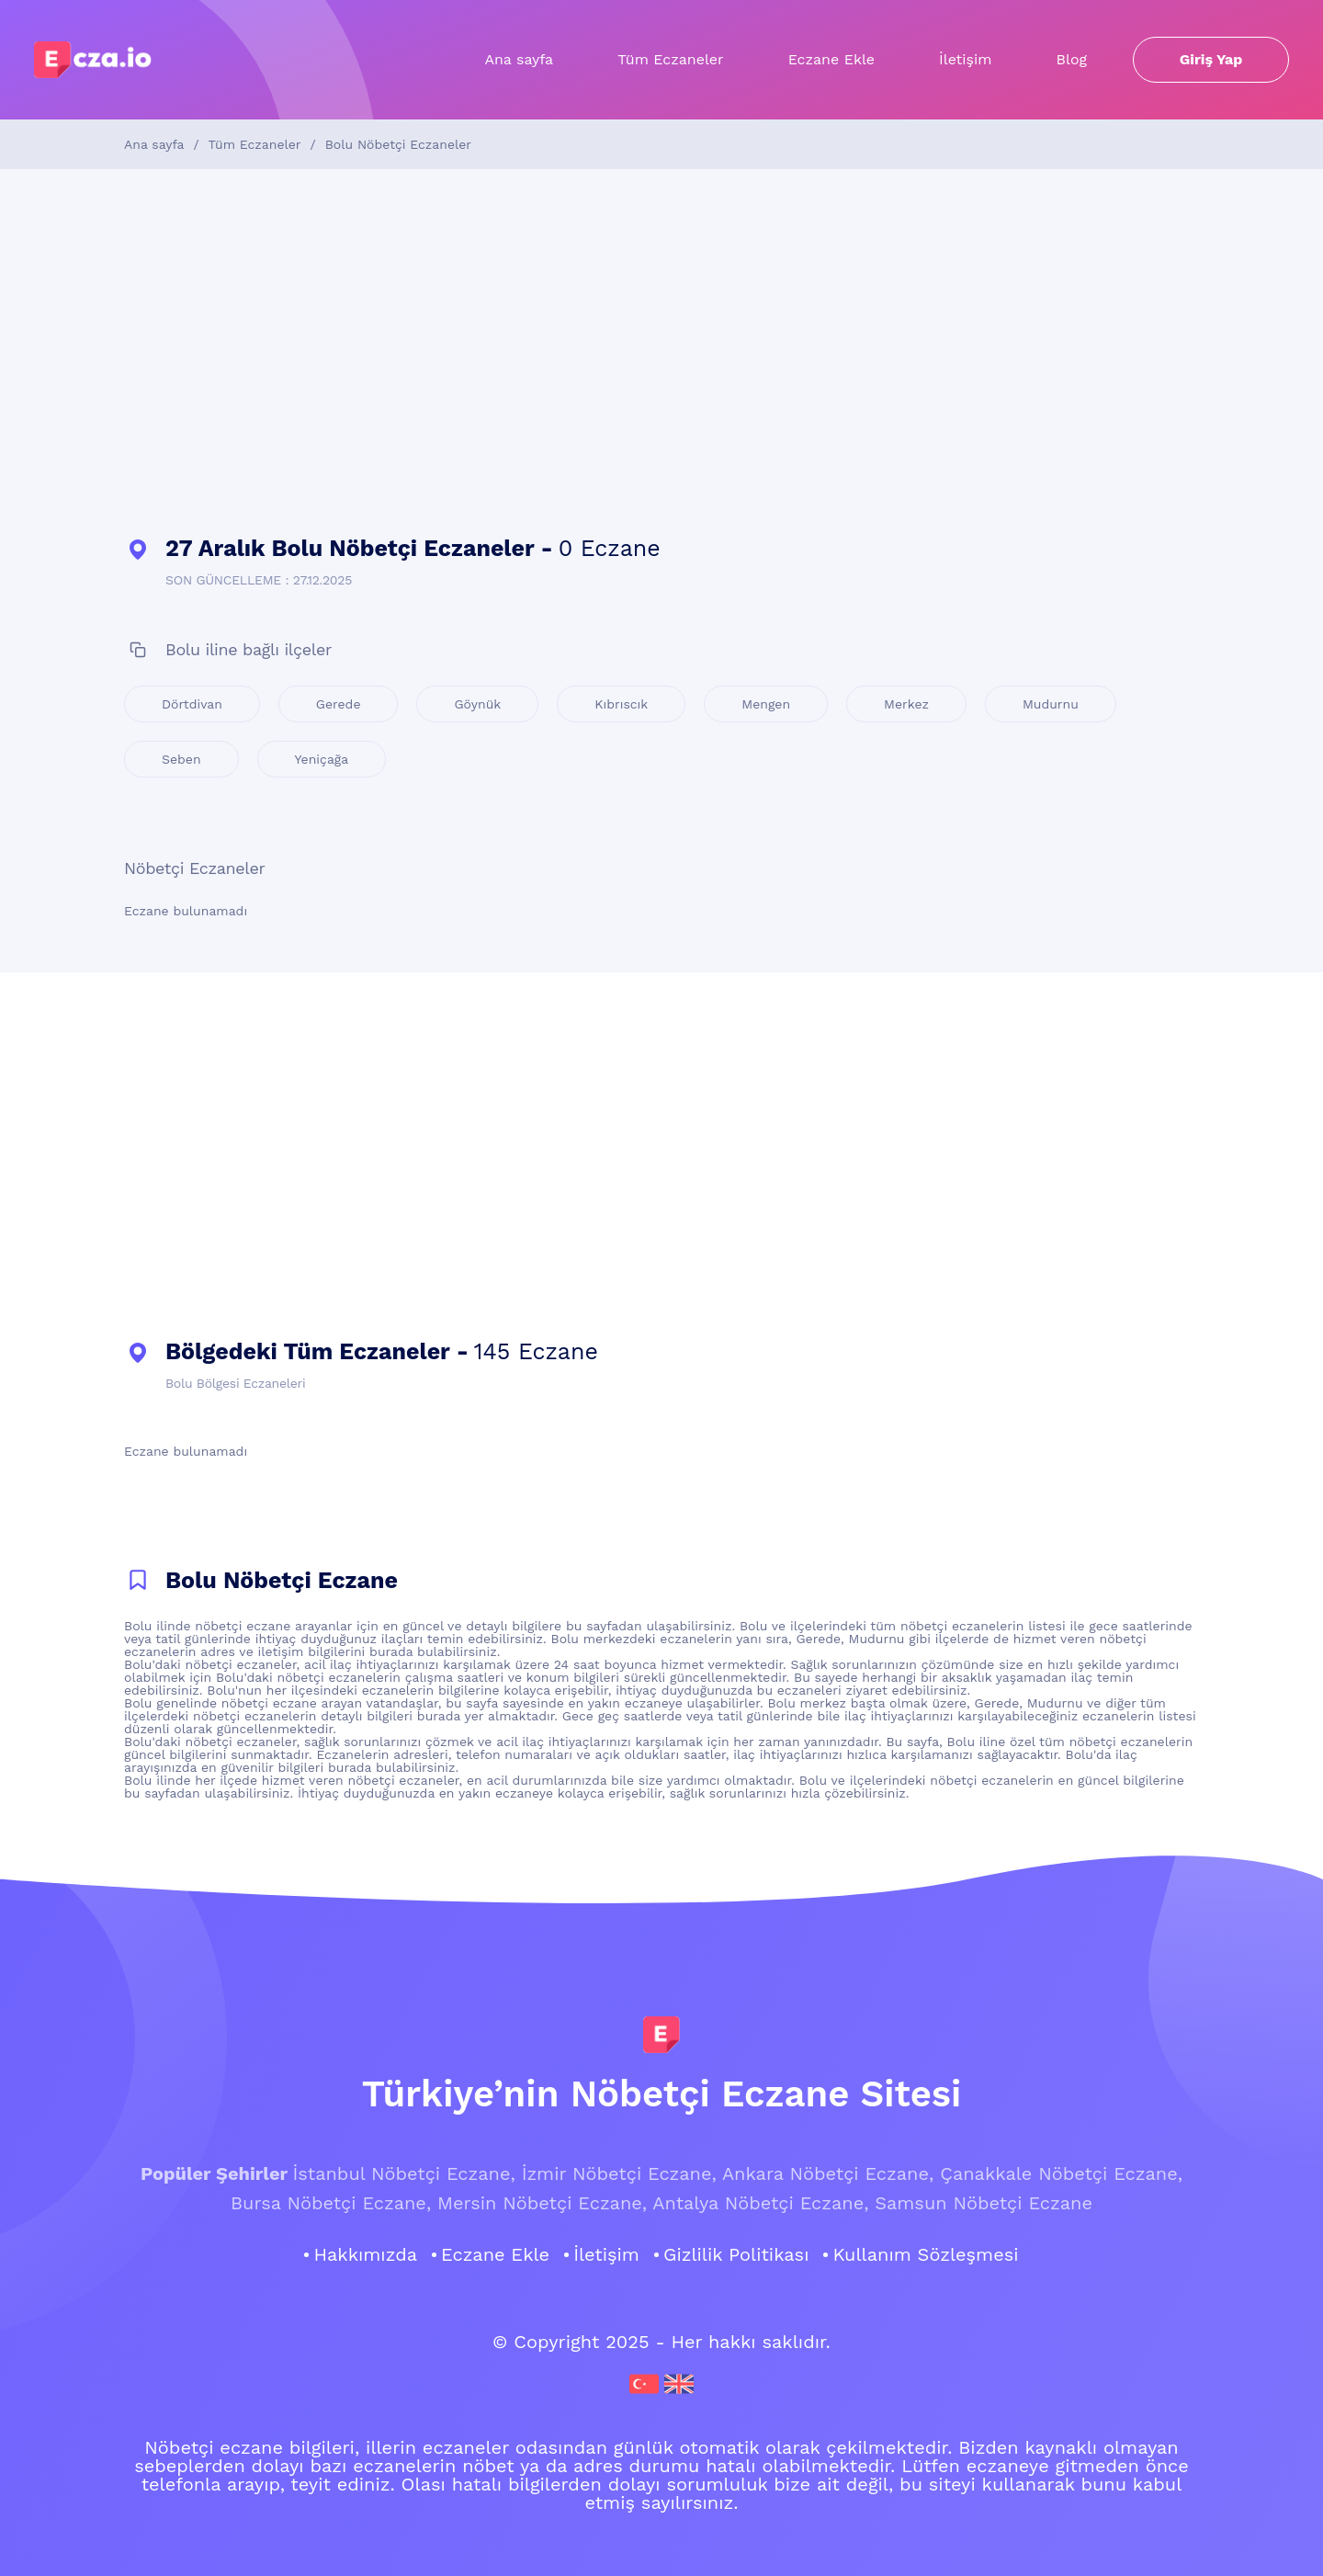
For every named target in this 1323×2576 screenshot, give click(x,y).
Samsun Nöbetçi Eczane (983, 2203)
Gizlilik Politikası (736, 2254)
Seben (181, 759)
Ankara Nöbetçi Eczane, (827, 2173)
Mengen (765, 704)
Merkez (906, 704)
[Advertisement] (661, 353)
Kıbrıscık (621, 704)
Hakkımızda (365, 2254)
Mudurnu (1051, 704)
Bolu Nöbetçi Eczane (281, 1580)
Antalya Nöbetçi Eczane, (760, 2203)
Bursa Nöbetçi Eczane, (331, 2203)
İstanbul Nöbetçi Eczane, (403, 2173)
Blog (1072, 59)
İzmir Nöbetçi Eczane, (619, 2173)
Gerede (338, 704)
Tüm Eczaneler (670, 59)
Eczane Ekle (831, 59)
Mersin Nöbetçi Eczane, (542, 2203)
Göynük (477, 704)
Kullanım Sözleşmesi (925, 2254)
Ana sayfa (518, 59)
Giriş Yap (1211, 59)
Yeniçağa (322, 759)
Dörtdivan (192, 704)
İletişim (965, 59)
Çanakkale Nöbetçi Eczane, (1061, 2173)
